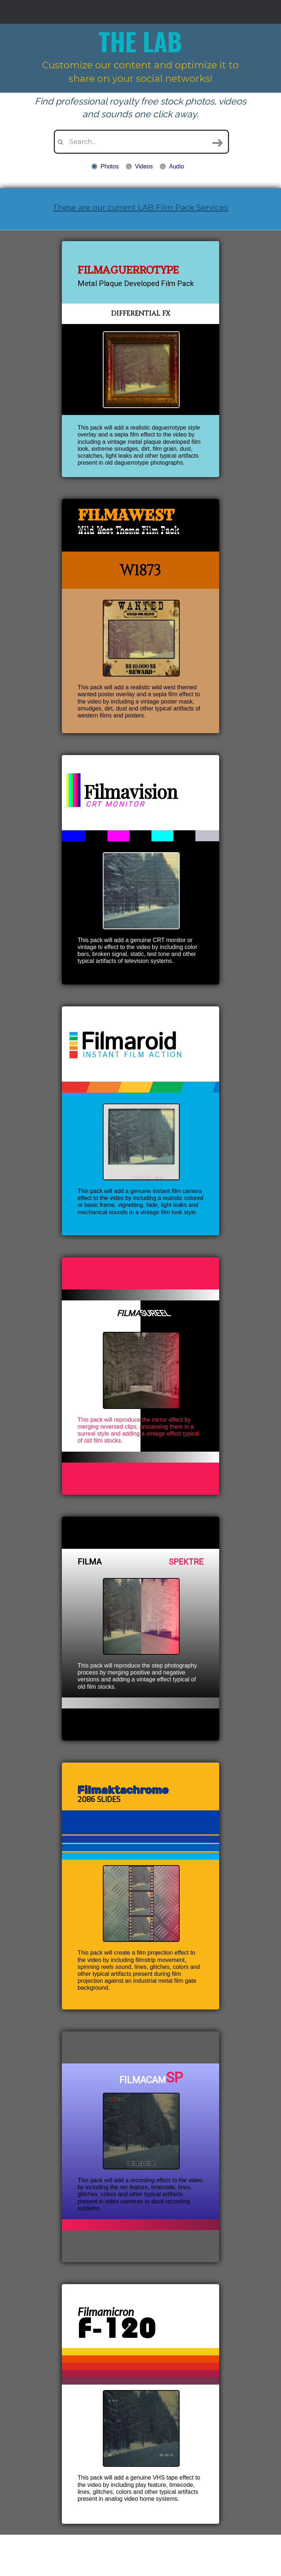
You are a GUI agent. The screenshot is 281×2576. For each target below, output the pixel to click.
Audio (176, 166)
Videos (144, 166)
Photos (110, 166)
